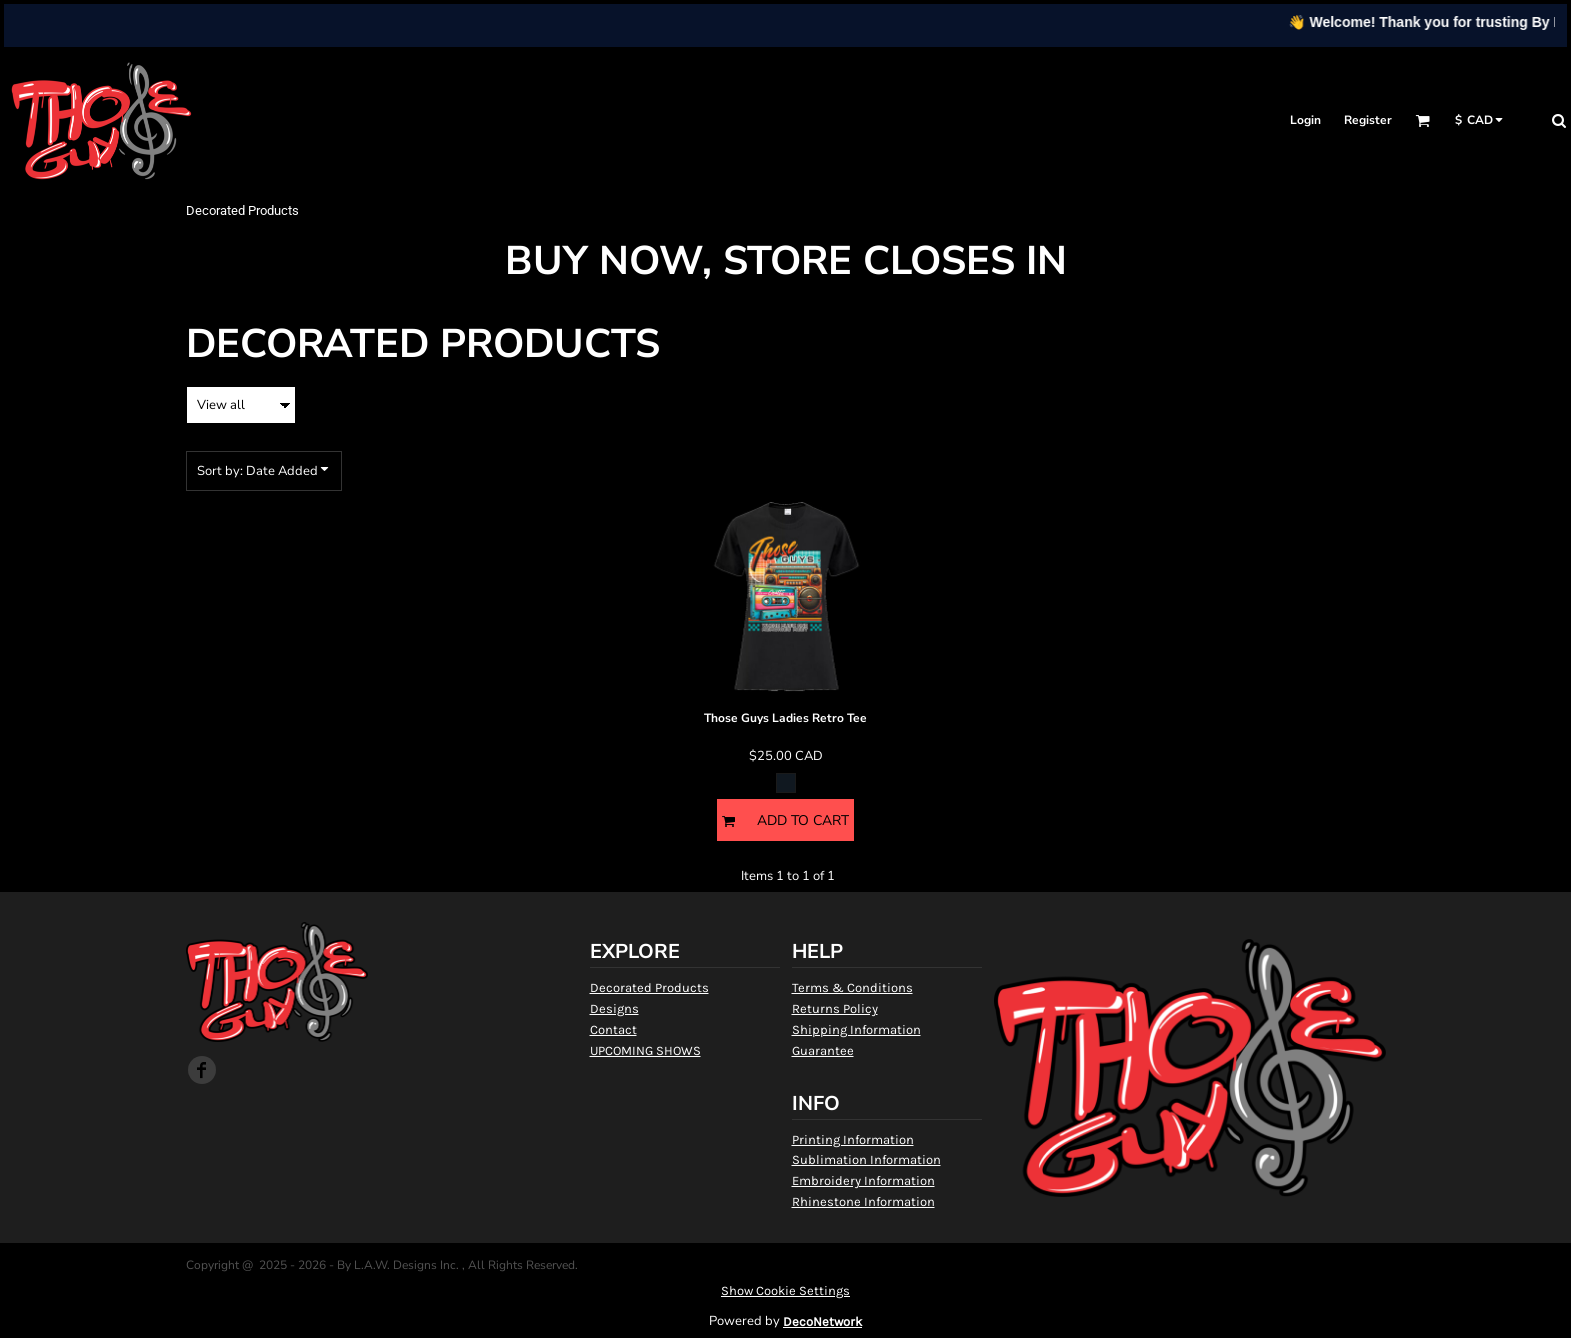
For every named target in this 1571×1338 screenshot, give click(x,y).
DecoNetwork (822, 1321)
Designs (614, 1008)
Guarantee (823, 1050)
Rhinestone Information (863, 1201)
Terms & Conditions (852, 987)
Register (1368, 120)
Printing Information (853, 1139)
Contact (613, 1029)
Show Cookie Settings (785, 1290)
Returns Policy (835, 1008)
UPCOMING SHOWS (645, 1050)
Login (1305, 120)
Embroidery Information (863, 1180)
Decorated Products (649, 987)
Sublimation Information (866, 1159)
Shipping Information (856, 1029)
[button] (1422, 120)
